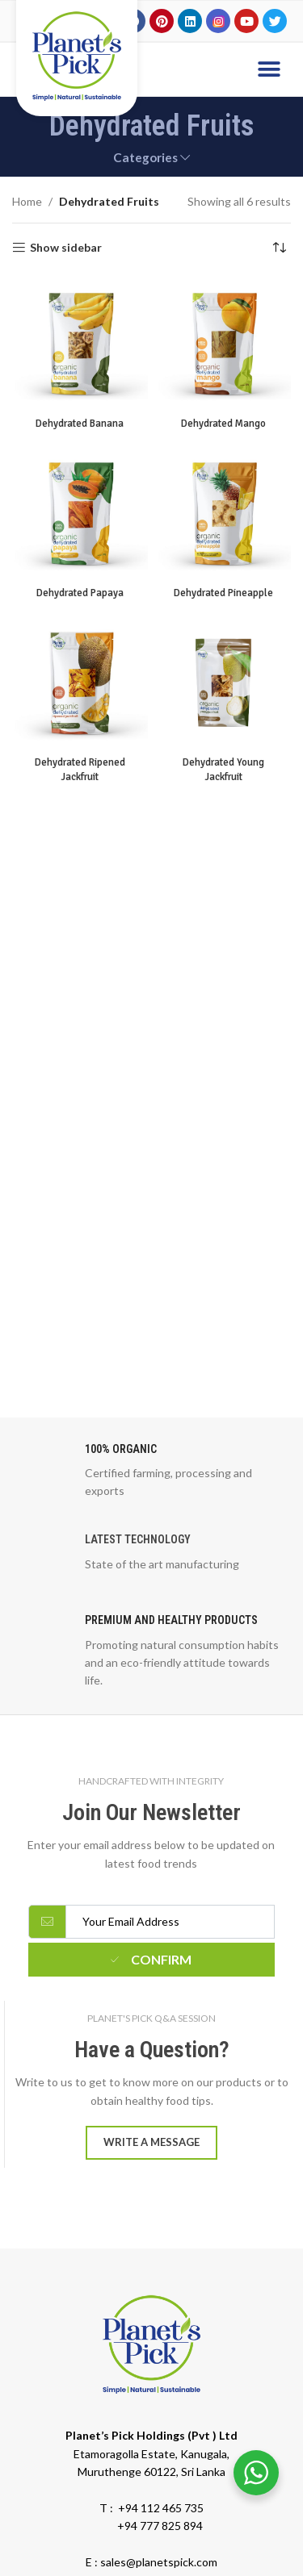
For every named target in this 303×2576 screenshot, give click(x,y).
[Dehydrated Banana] (80, 343)
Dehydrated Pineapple (223, 593)
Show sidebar (66, 247)
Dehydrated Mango (223, 423)
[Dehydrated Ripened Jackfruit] (80, 682)
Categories (145, 158)
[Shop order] (279, 248)
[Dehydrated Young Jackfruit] (224, 682)
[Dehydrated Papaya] (80, 513)
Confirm (151, 1959)
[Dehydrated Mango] (224, 343)
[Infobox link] (151, 1471)
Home (27, 201)
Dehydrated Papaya (80, 593)
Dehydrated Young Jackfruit (223, 769)
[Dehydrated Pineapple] (224, 513)
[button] (268, 69)
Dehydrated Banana (80, 423)
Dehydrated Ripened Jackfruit (80, 769)
